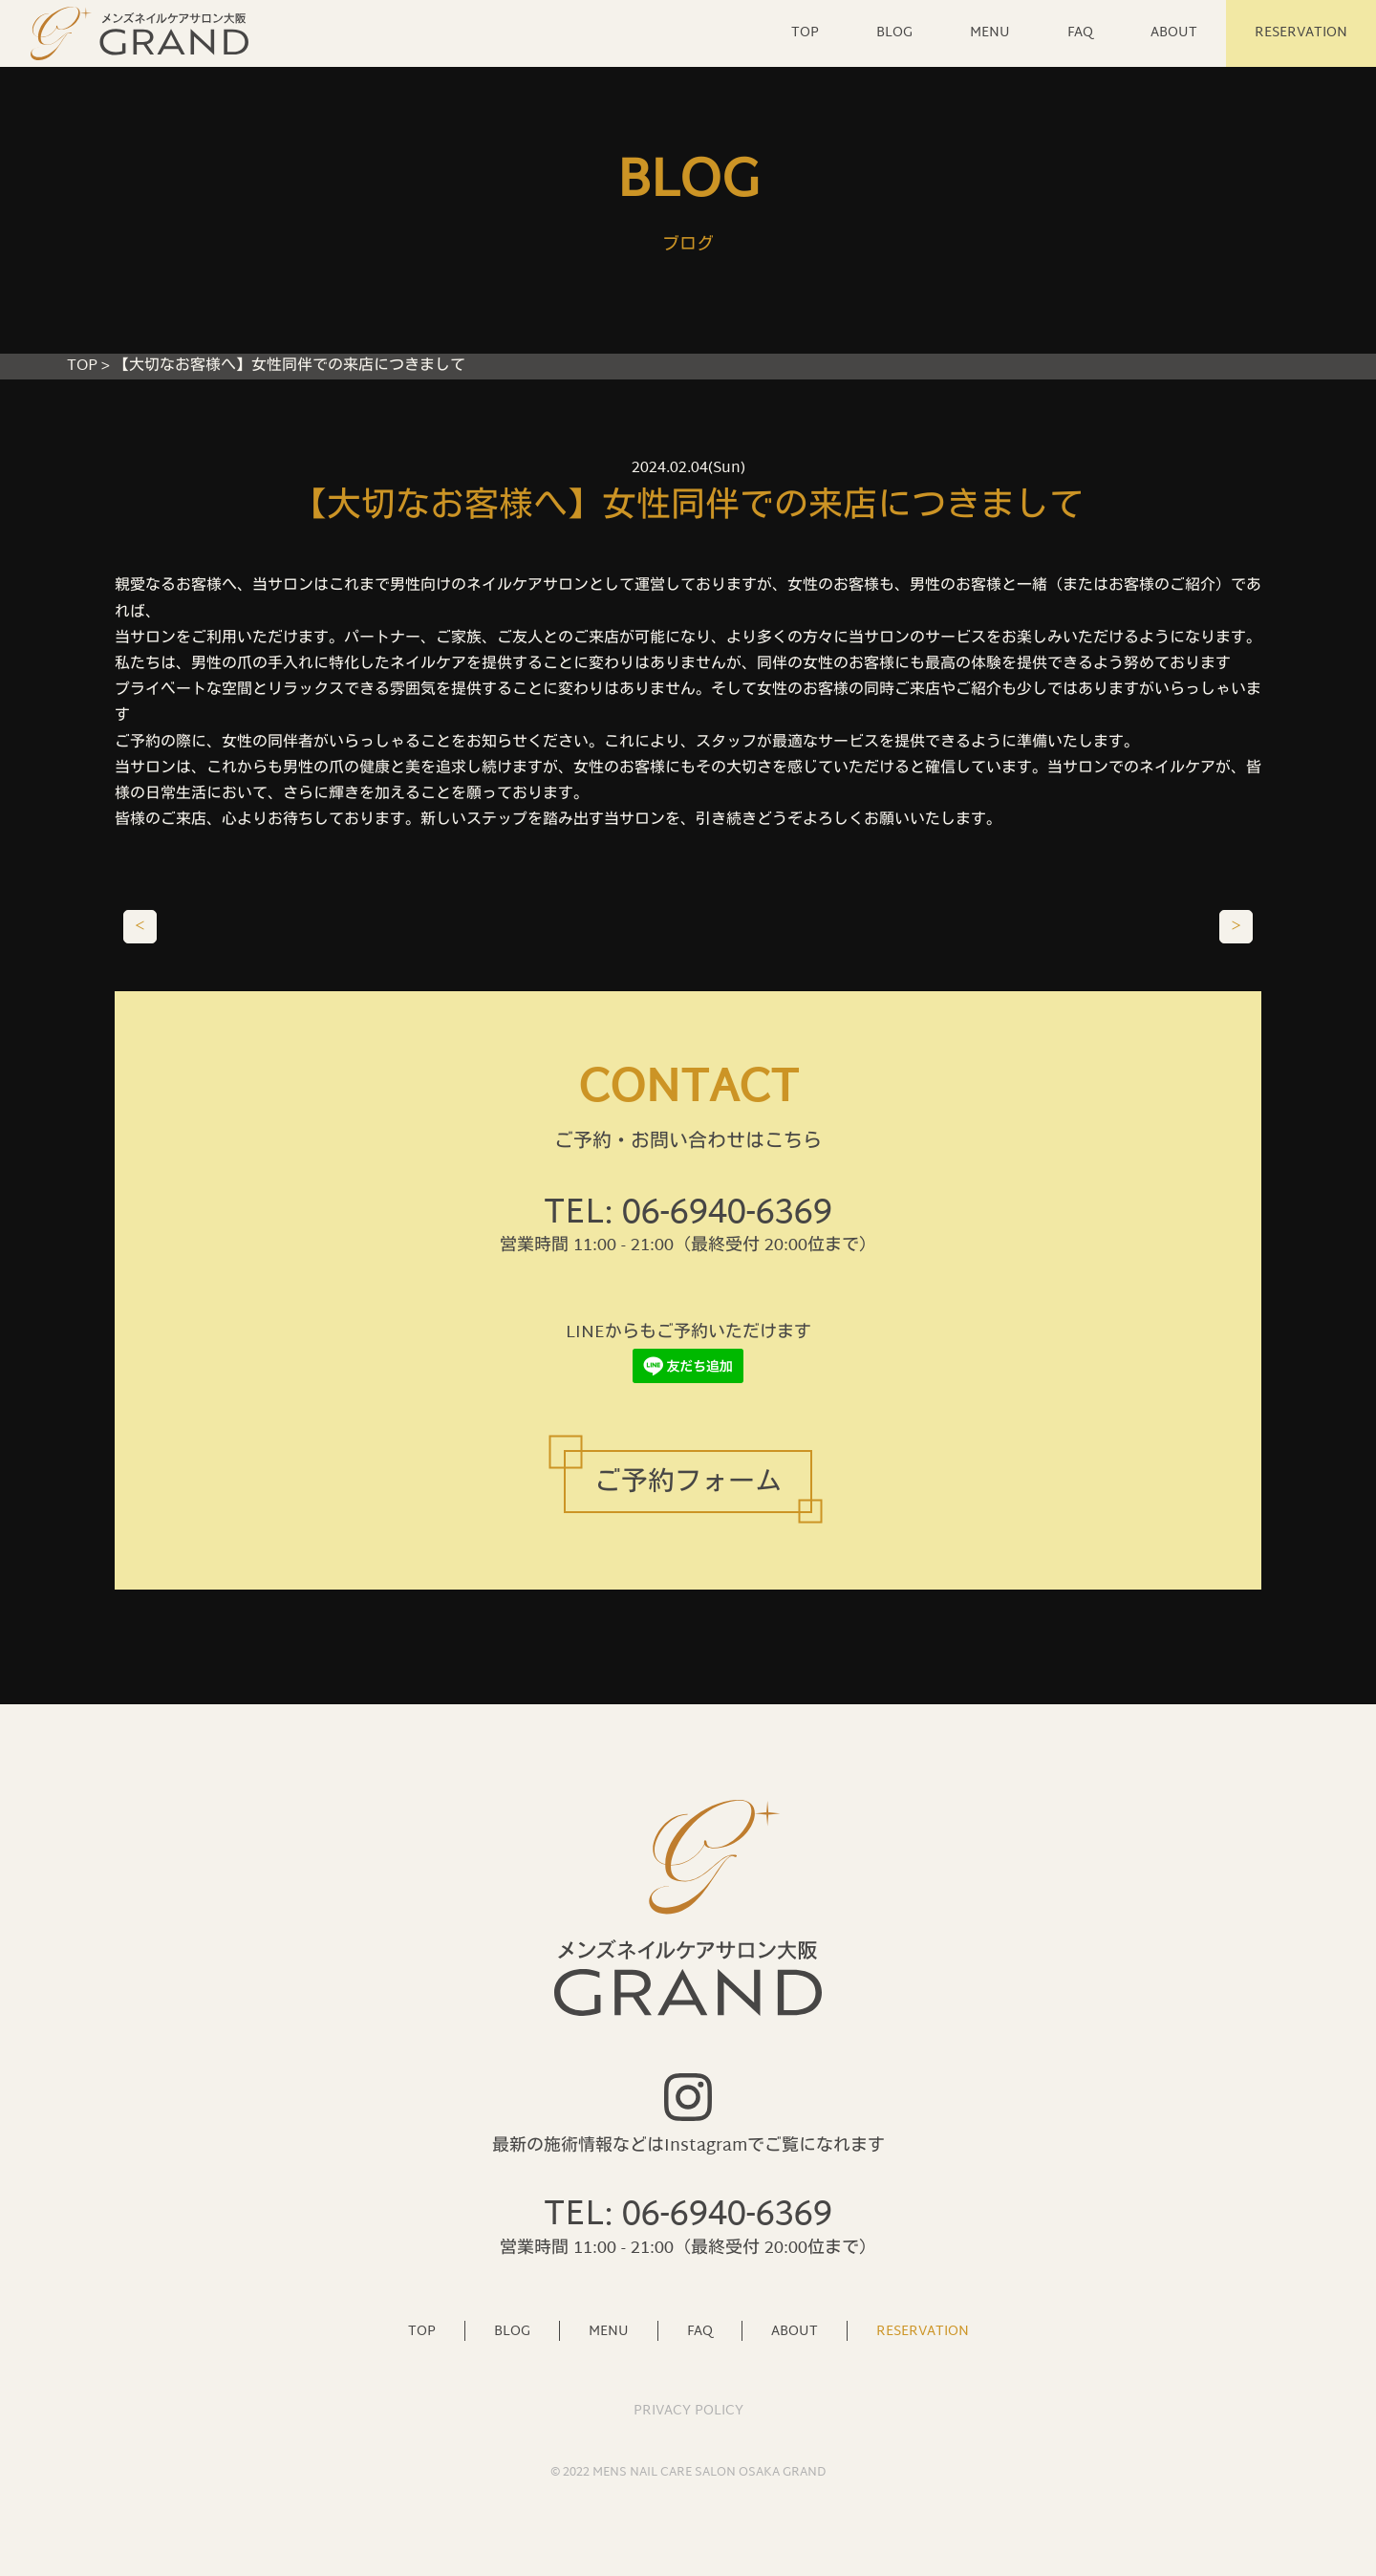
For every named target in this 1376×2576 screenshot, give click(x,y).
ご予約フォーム (688, 1484)
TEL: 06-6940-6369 (688, 1214)
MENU (990, 33)
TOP (805, 33)
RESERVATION (1301, 33)
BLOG (894, 33)
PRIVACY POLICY (688, 2411)
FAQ (1080, 33)
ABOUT (1173, 33)
